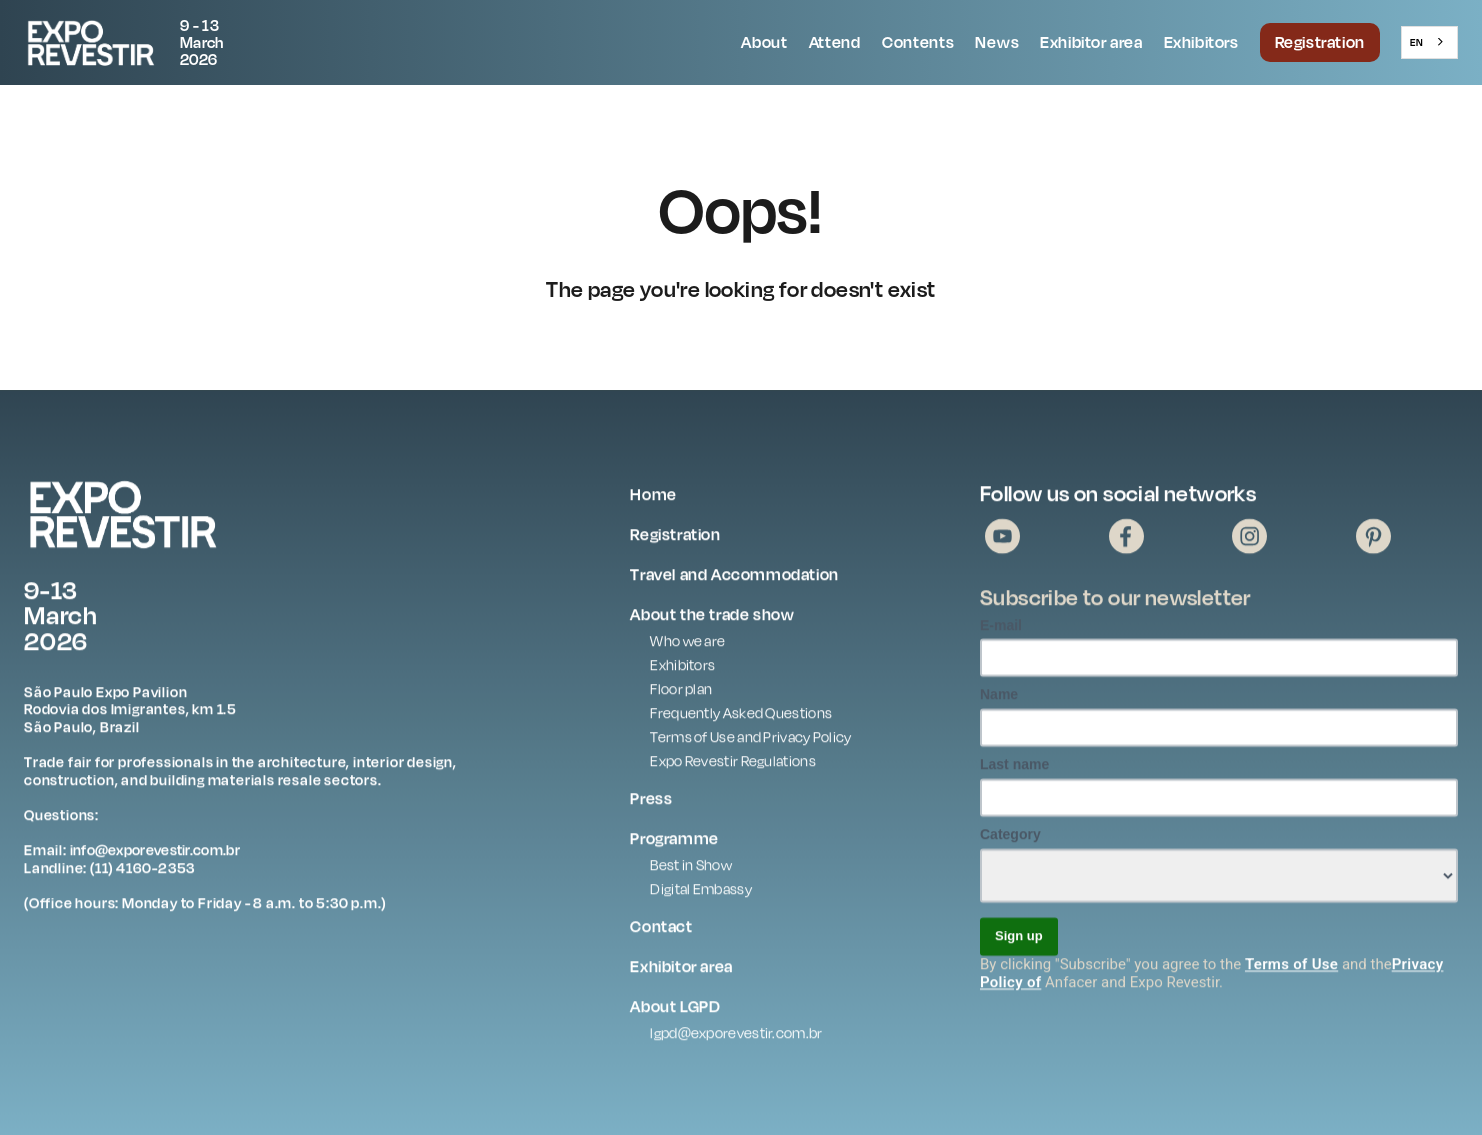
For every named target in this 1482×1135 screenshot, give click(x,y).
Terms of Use (1291, 968)
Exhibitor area (1091, 42)
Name (999, 698)
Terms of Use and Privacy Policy (750, 740)
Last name (1014, 768)
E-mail (1001, 629)
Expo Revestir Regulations (733, 764)
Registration (1320, 42)
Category (1010, 838)
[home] (139, 42)
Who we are (687, 644)
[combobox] (1429, 42)
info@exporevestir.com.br (155, 853)
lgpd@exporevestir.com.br (736, 1036)
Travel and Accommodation (734, 578)
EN (1416, 42)
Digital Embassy (701, 892)
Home (653, 498)
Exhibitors (1201, 42)
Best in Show (691, 868)
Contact (661, 930)
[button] (764, 43)
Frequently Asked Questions (741, 716)
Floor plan (681, 692)
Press (651, 802)
